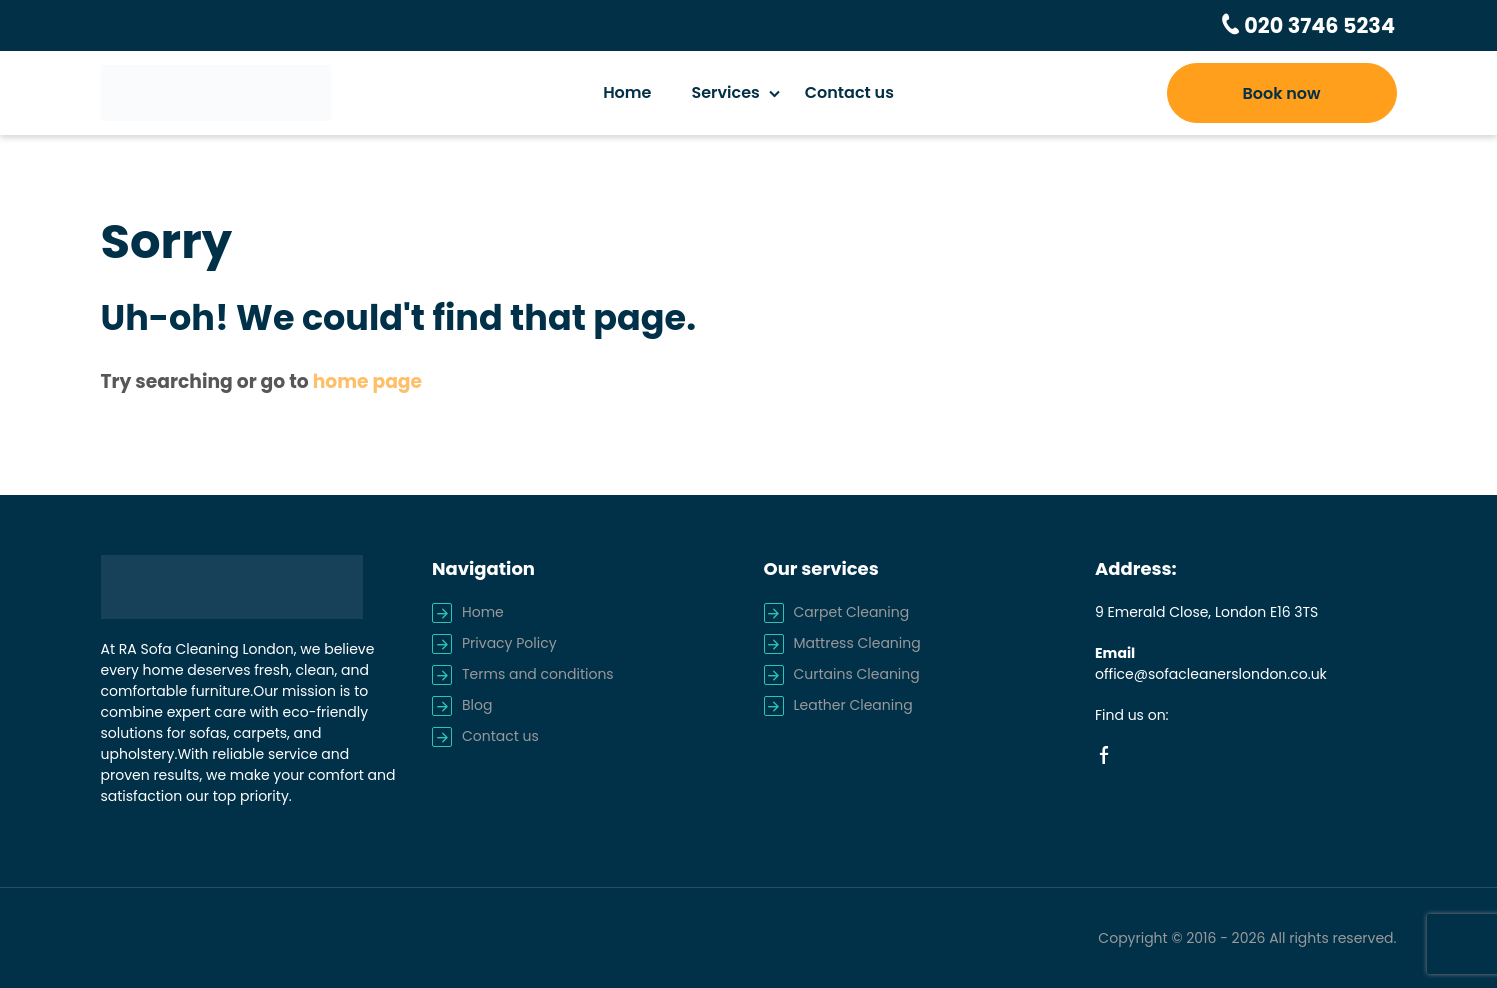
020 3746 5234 (1321, 25)
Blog (477, 704)
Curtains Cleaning (857, 673)
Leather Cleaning (853, 704)
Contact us (849, 91)
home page (367, 380)
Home (627, 91)
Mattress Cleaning (857, 642)
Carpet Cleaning (852, 611)
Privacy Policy (509, 642)
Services (725, 91)
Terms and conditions (538, 673)
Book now (1281, 92)
